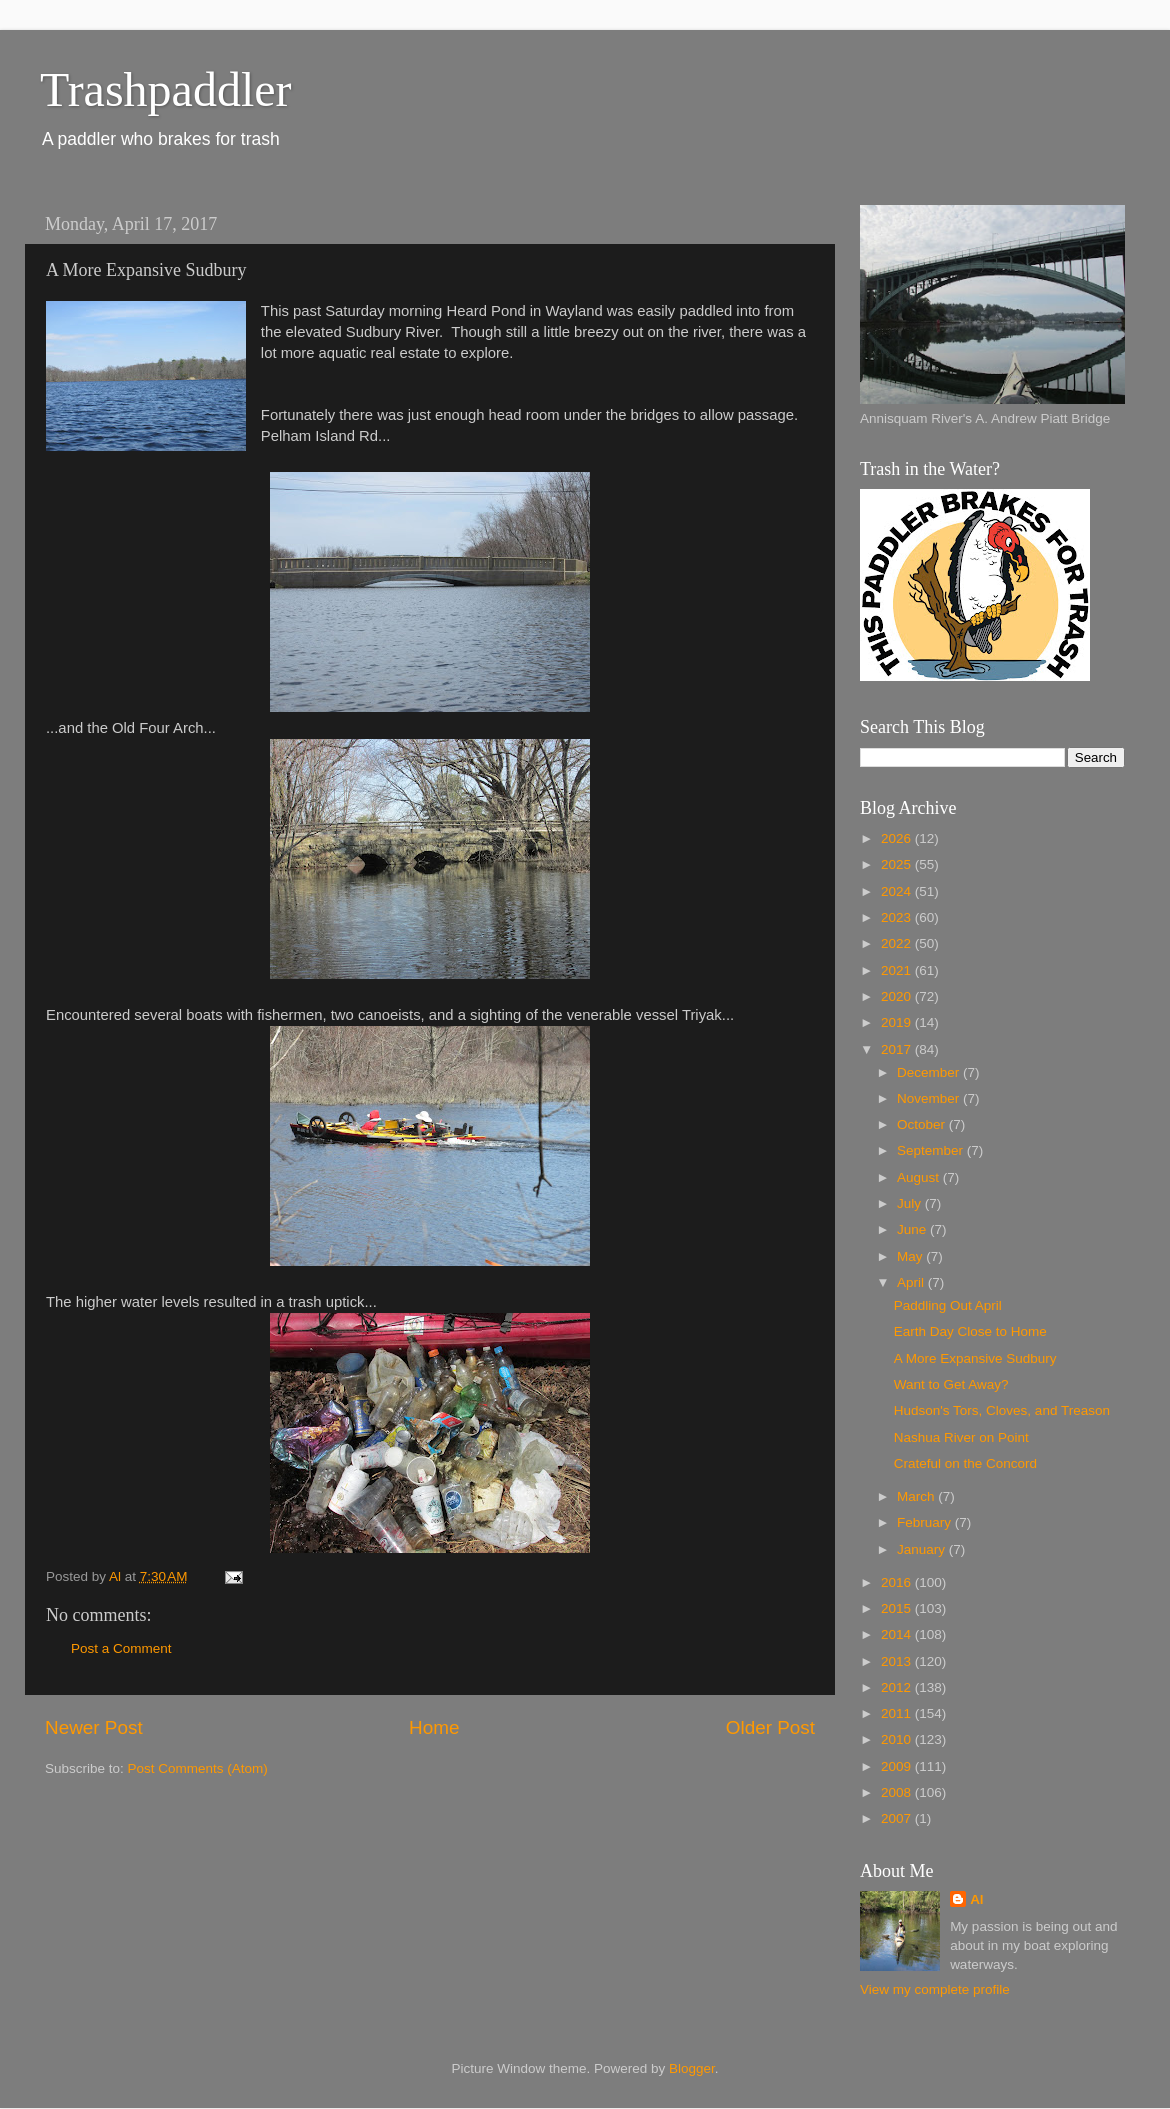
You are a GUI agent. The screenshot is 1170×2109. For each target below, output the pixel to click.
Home (434, 1727)
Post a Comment (121, 1648)
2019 (898, 1022)
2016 (898, 1582)
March (917, 1496)
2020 (898, 996)
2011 (898, 1713)
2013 (898, 1661)
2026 (898, 838)
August (920, 1177)
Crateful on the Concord (965, 1463)
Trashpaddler (166, 89)
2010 (898, 1739)
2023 (898, 917)
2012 (898, 1687)
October (923, 1124)
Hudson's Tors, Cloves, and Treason (1002, 1410)
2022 (898, 943)
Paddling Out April (948, 1305)
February (926, 1522)
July (911, 1203)
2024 (898, 891)
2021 (898, 970)
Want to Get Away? (951, 1384)
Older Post (770, 1727)
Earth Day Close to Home (970, 1331)
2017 (898, 1049)
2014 (898, 1634)
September (932, 1150)
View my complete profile (935, 1989)
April (912, 1282)
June (913, 1229)
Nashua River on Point (961, 1437)
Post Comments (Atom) (198, 1768)
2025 (898, 864)
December (930, 1072)
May (911, 1256)
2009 (898, 1766)
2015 (898, 1608)
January (923, 1549)
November (930, 1098)
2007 (898, 1818)
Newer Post (94, 1727)
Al (977, 1899)
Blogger (692, 2068)
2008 (898, 1792)
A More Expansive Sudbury (975, 1358)
